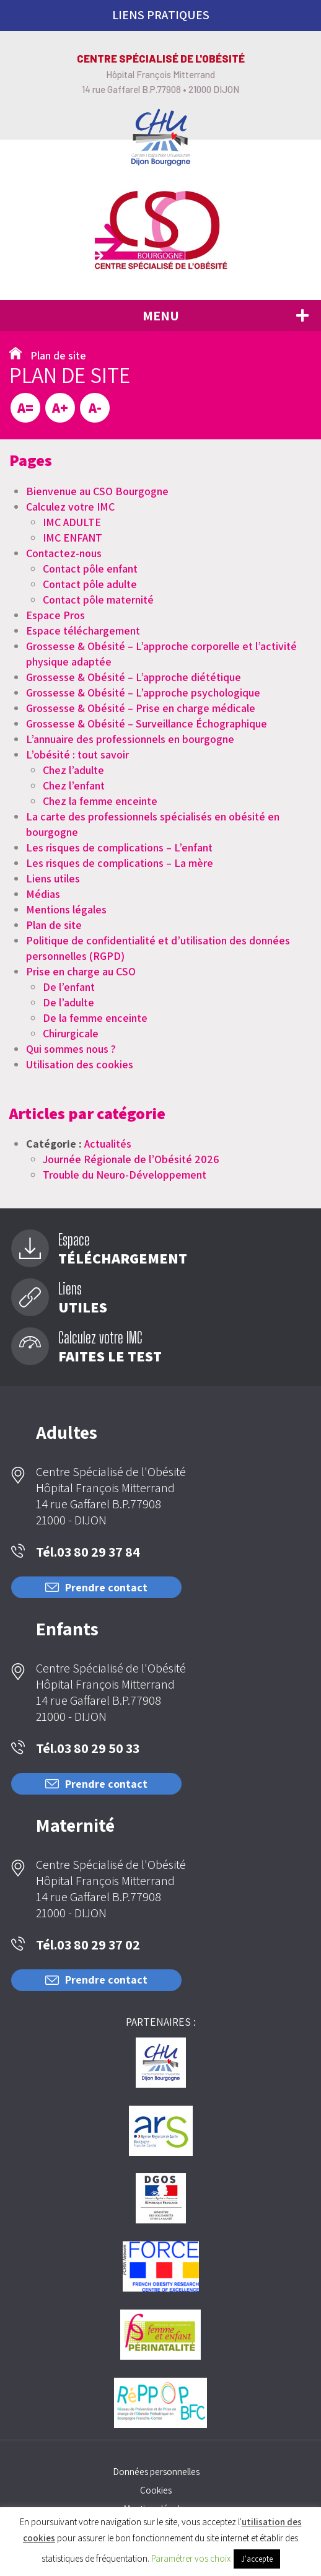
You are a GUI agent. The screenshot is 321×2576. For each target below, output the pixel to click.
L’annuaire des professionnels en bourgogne (130, 739)
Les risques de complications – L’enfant (119, 847)
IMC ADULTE (72, 522)
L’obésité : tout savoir (77, 754)
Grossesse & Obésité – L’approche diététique (133, 677)
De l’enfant (69, 987)
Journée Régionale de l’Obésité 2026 (131, 1159)
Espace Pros (55, 615)
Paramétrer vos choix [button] (191, 2558)
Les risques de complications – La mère (119, 863)
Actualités (107, 1143)
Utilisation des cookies (79, 1064)
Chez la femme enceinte (100, 801)
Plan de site (54, 925)
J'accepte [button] (257, 2559)
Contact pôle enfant (90, 568)
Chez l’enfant (74, 785)
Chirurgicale (71, 1033)
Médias (43, 894)
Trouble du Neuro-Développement (124, 1174)
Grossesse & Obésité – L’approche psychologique (143, 692)
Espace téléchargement (83, 630)
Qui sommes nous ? (71, 1049)
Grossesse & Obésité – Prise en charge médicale (140, 708)
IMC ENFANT (72, 537)
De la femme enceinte (95, 1018)
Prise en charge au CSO (81, 971)
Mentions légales (66, 909)
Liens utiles (53, 878)
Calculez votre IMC (70, 506)
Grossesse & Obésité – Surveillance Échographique (146, 723)
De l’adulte (68, 1002)
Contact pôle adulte (90, 584)
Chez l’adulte (73, 770)
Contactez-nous (64, 553)
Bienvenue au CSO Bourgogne (97, 491)
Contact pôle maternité (98, 599)
